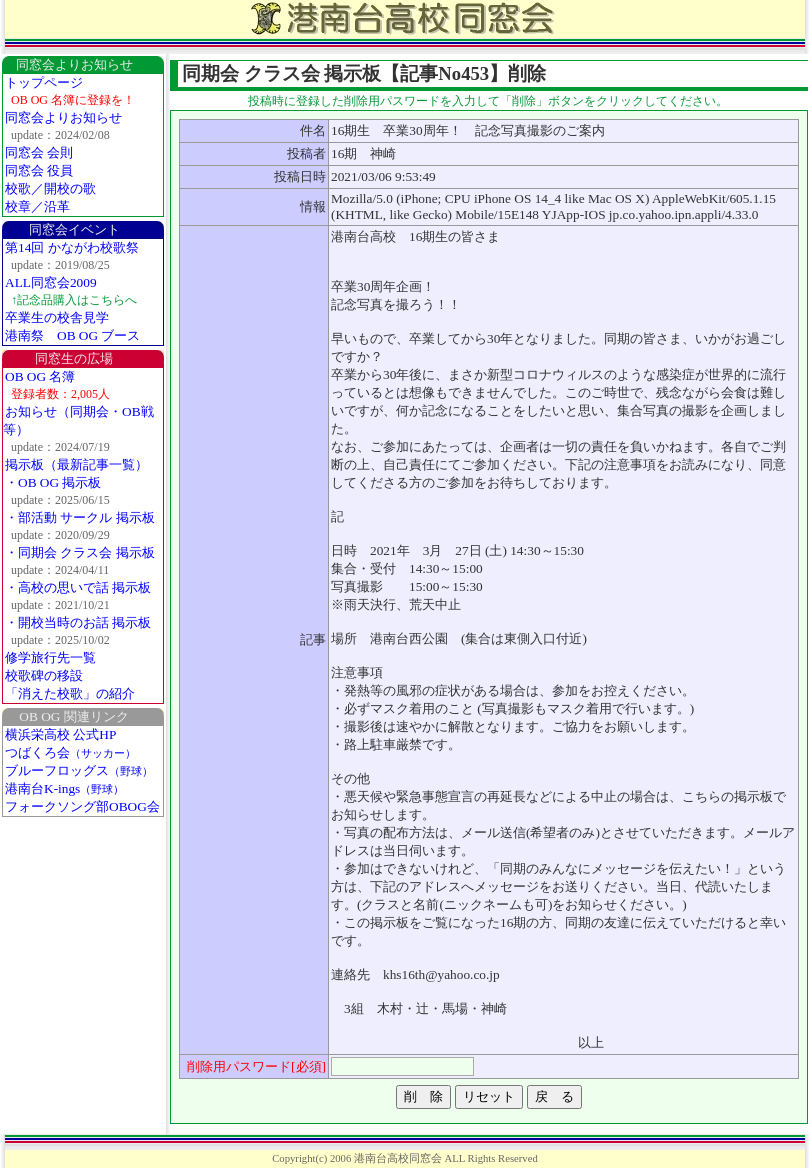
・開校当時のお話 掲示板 (78, 622)
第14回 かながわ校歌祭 (72, 247)
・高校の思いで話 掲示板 (78, 587)
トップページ (44, 82)
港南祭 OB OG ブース (72, 335)
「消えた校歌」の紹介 (70, 693)
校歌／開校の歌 (50, 188)
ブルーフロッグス (79, 770)
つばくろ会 (70, 752)
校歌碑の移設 (44, 675)
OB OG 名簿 (40, 376)
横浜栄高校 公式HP (60, 734)
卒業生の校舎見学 (57, 317)
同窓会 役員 (39, 170)
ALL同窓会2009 (51, 282)
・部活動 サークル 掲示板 (80, 517)
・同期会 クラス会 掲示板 (80, 552)
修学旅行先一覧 (50, 657)
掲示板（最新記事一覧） (76, 464)
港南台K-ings (64, 788)
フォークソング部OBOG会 (82, 806)
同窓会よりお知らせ (63, 117)
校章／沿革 (37, 206)
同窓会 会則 (39, 152)
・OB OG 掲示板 (53, 482)
